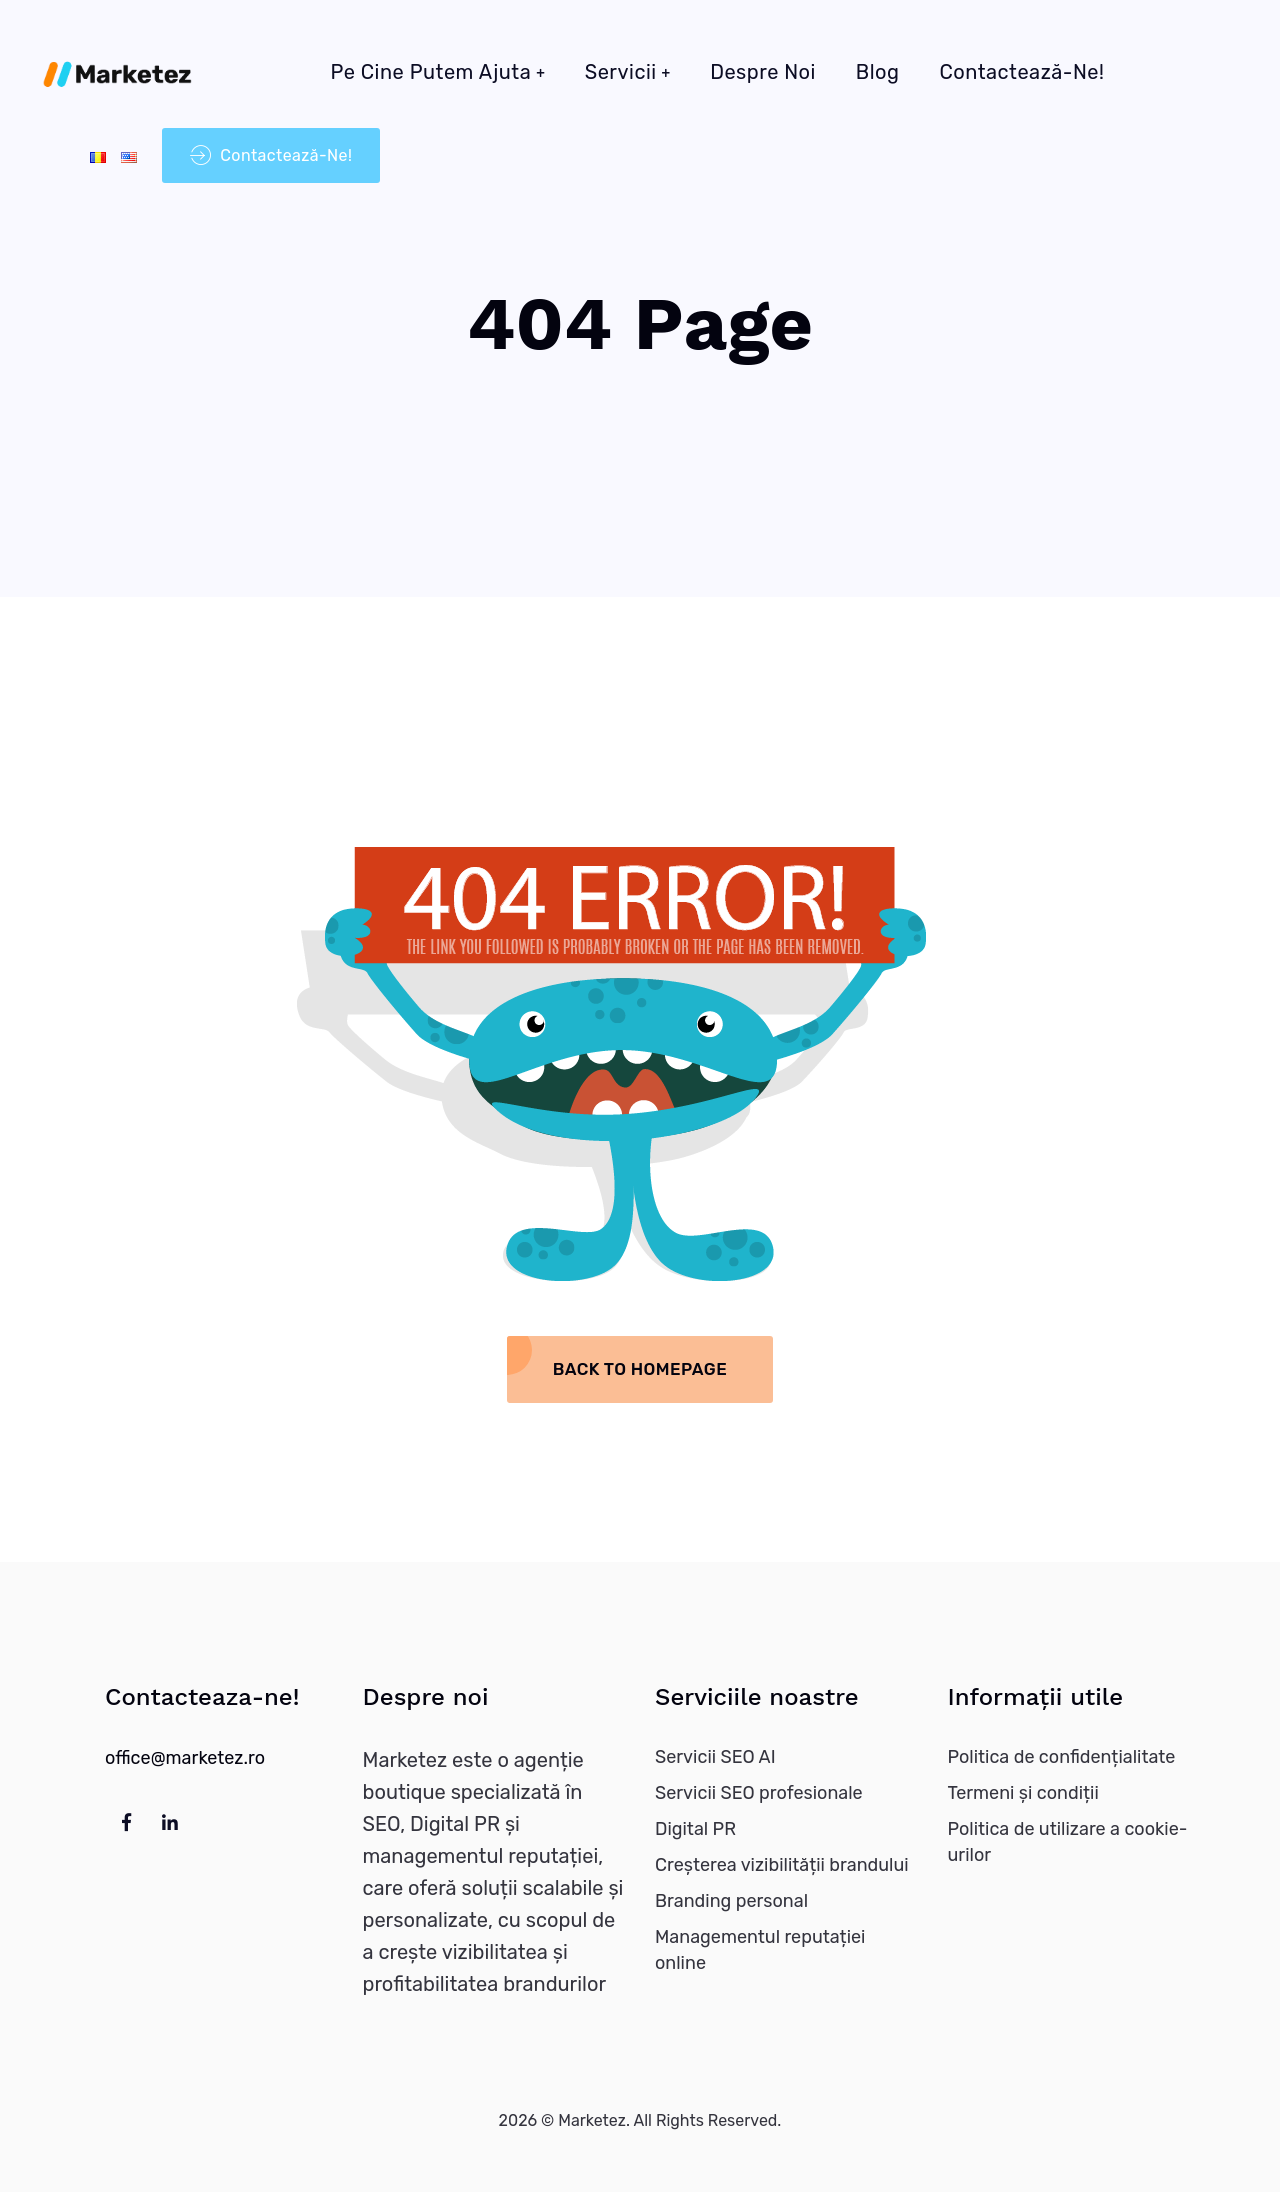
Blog (878, 72)
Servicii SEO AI (715, 1757)
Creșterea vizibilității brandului (782, 1865)
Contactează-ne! (1021, 72)
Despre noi (763, 72)
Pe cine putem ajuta (431, 72)
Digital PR (695, 1829)
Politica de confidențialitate (1062, 1757)
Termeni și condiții (1023, 1793)
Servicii (621, 72)
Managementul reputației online (760, 1950)
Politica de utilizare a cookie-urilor (1068, 1842)
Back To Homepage (640, 1369)
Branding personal (731, 1901)
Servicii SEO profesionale (759, 1793)
